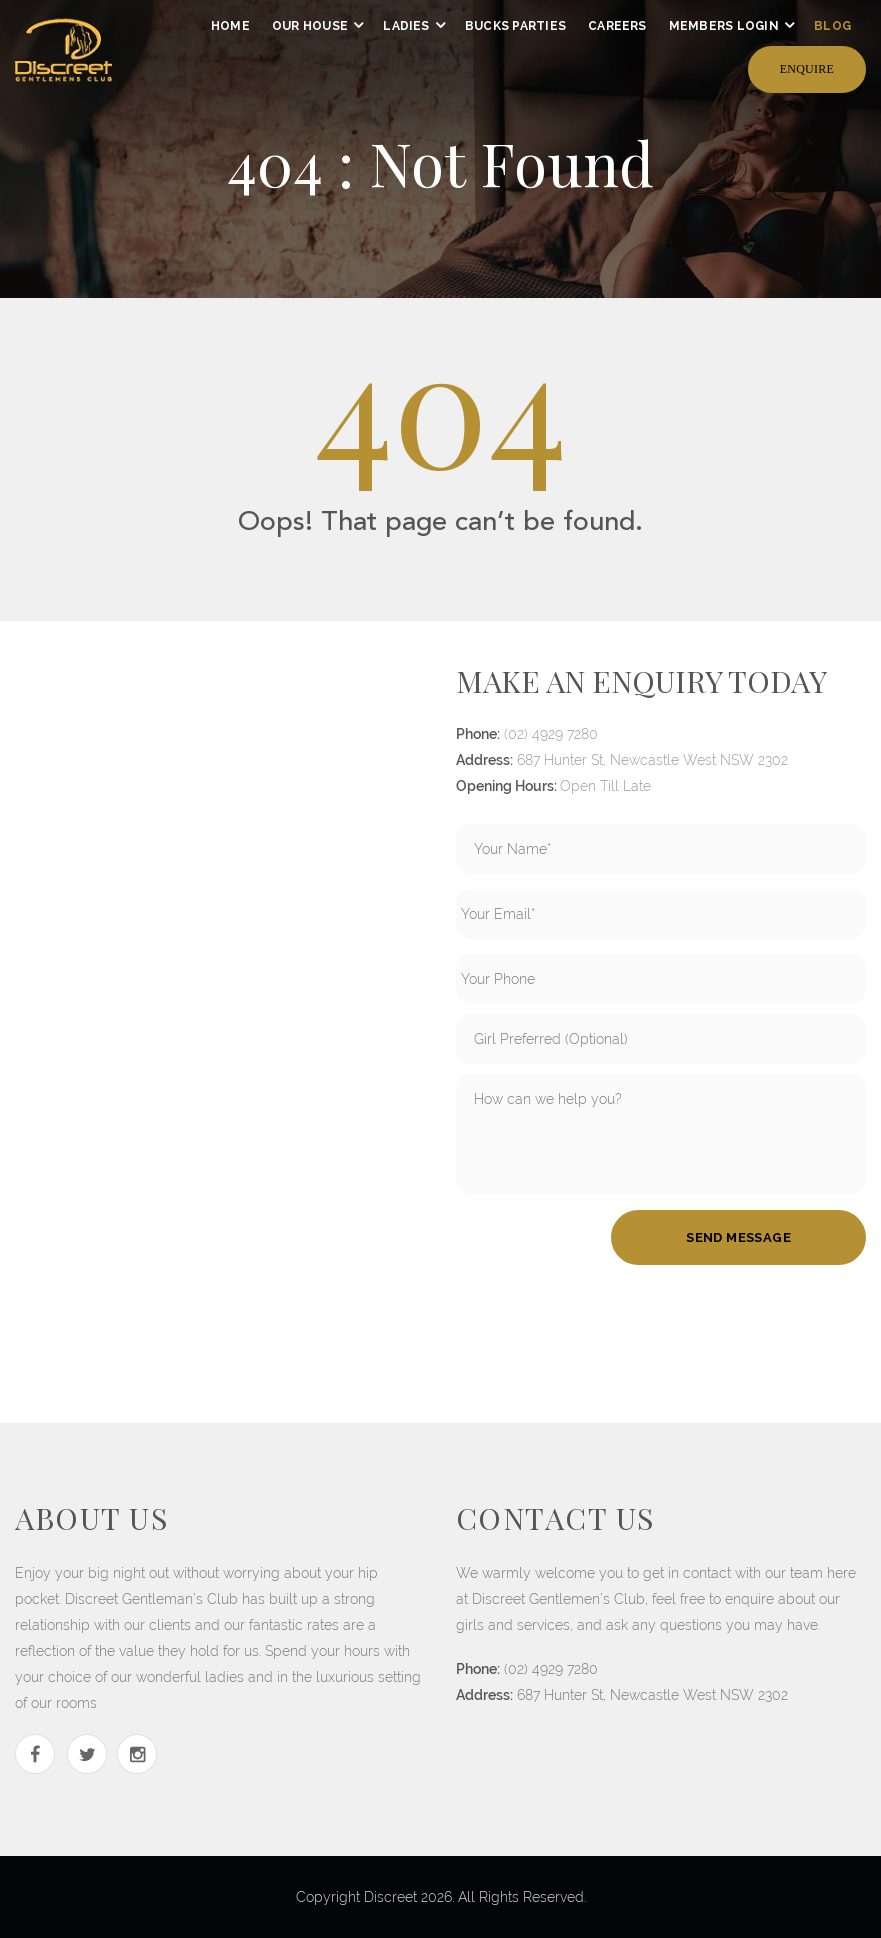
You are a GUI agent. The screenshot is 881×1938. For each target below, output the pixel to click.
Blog (832, 26)
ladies (406, 26)
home (230, 26)
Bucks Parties (515, 26)
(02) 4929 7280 (551, 734)
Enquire (807, 69)
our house (310, 26)
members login (724, 26)
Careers (617, 26)
